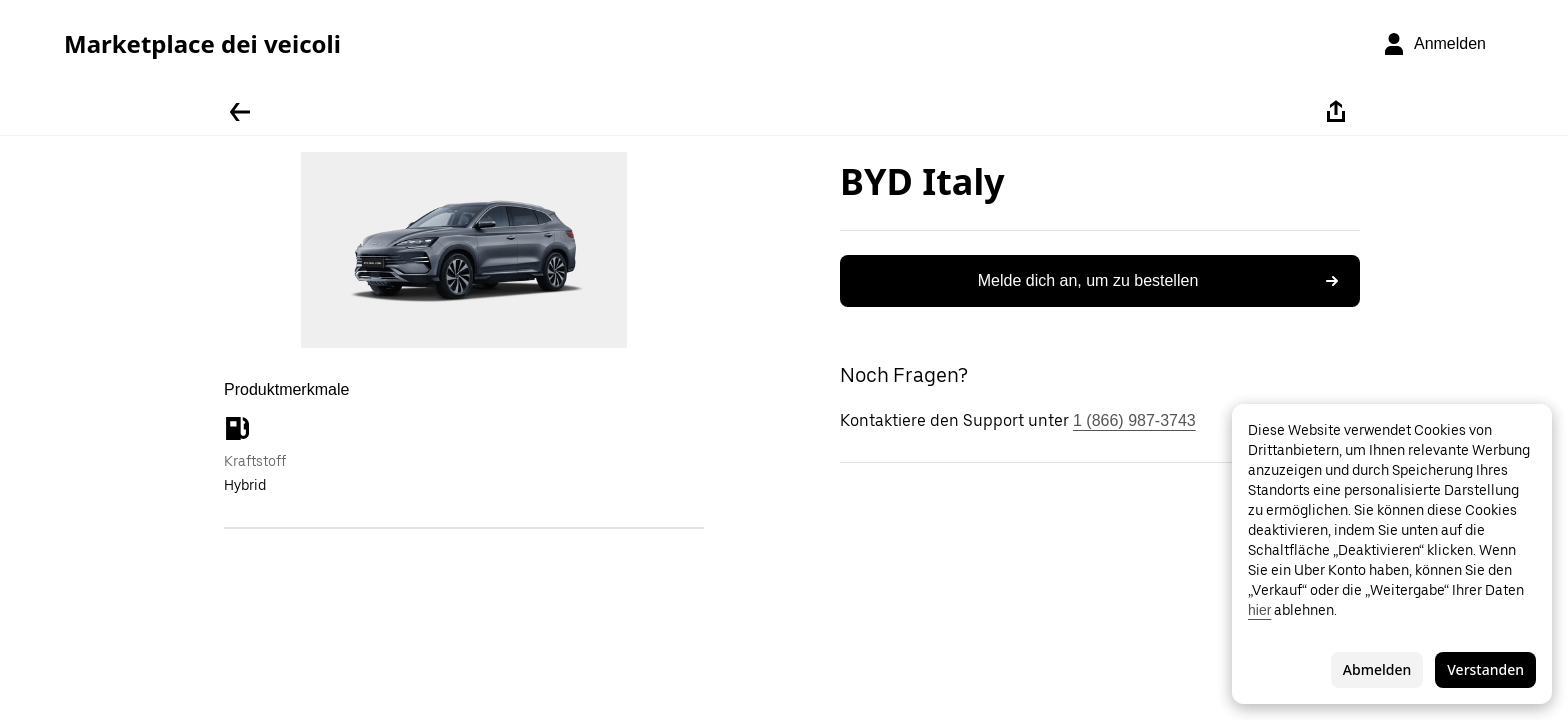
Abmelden (1377, 669)
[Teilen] (1336, 112)
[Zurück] (240, 112)
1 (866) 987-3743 (1134, 420)
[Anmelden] (1434, 44)
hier (1259, 610)
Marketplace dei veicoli (202, 44)
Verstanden (1485, 669)
